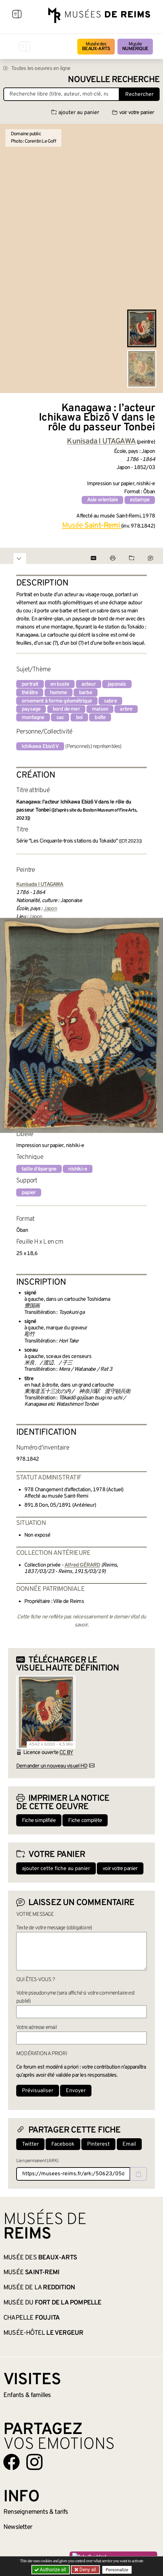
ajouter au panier (75, 112)
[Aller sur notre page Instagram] (34, 2462)
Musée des (96, 46)
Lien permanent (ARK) (37, 2161)
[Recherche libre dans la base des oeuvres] (61, 94)
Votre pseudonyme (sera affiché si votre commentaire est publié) (75, 1997)
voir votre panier (133, 112)
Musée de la (39, 2288)
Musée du (52, 2303)
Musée (135, 46)
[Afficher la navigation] (17, 15)
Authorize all (50, 2569)
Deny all (87, 2569)
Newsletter (17, 2527)
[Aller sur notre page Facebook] (11, 2462)
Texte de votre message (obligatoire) (54, 1928)
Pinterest (98, 2144)
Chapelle (31, 2318)
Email (129, 2144)
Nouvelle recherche (114, 79)
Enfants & (27, 2395)
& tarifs (35, 2512)
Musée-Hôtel (43, 2333)
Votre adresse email (36, 2027)
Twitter (30, 2144)
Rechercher (139, 94)
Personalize (117, 2569)
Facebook (63, 2144)
